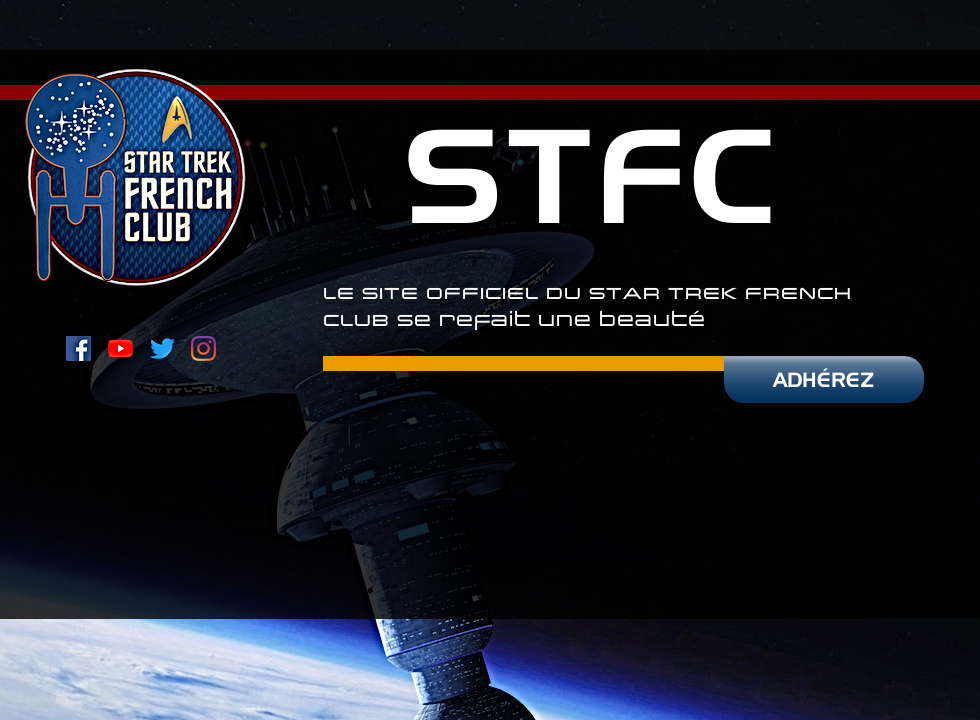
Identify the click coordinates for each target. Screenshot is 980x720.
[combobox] (299, 71)
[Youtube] (120, 348)
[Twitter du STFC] (162, 348)
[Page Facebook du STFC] (78, 348)
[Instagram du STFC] (203, 348)
